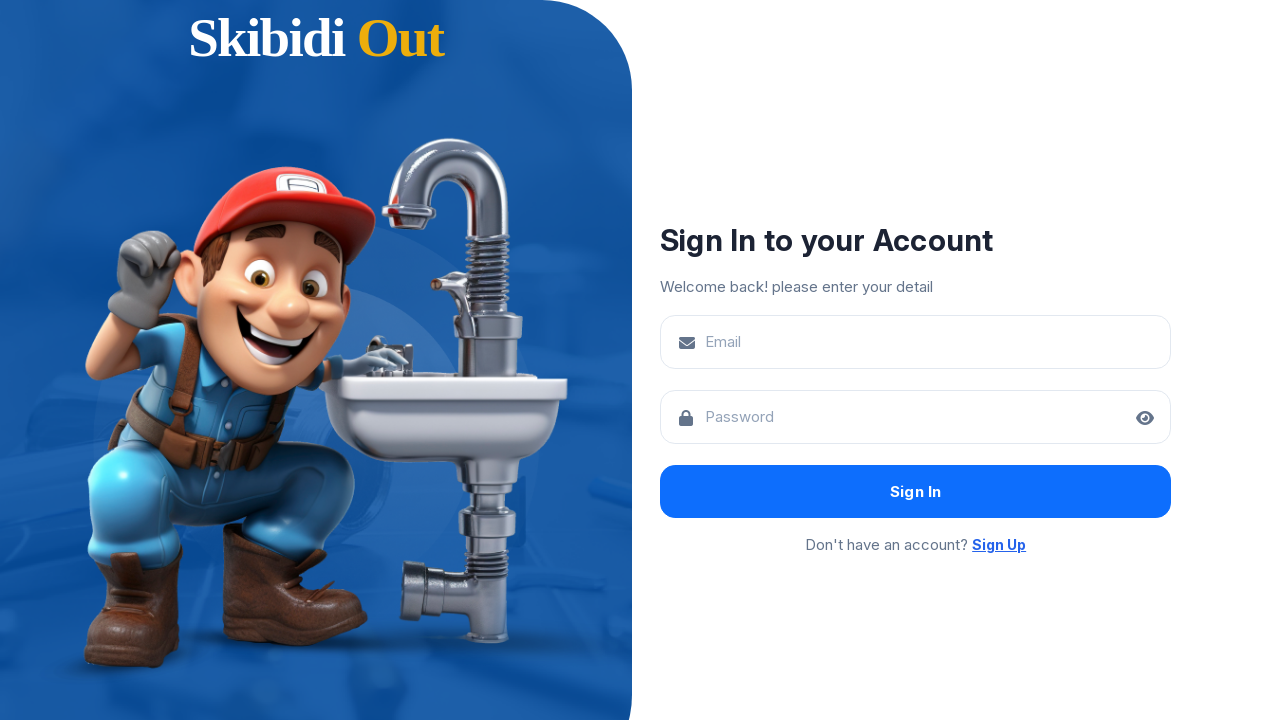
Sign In (916, 491)
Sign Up (999, 544)
